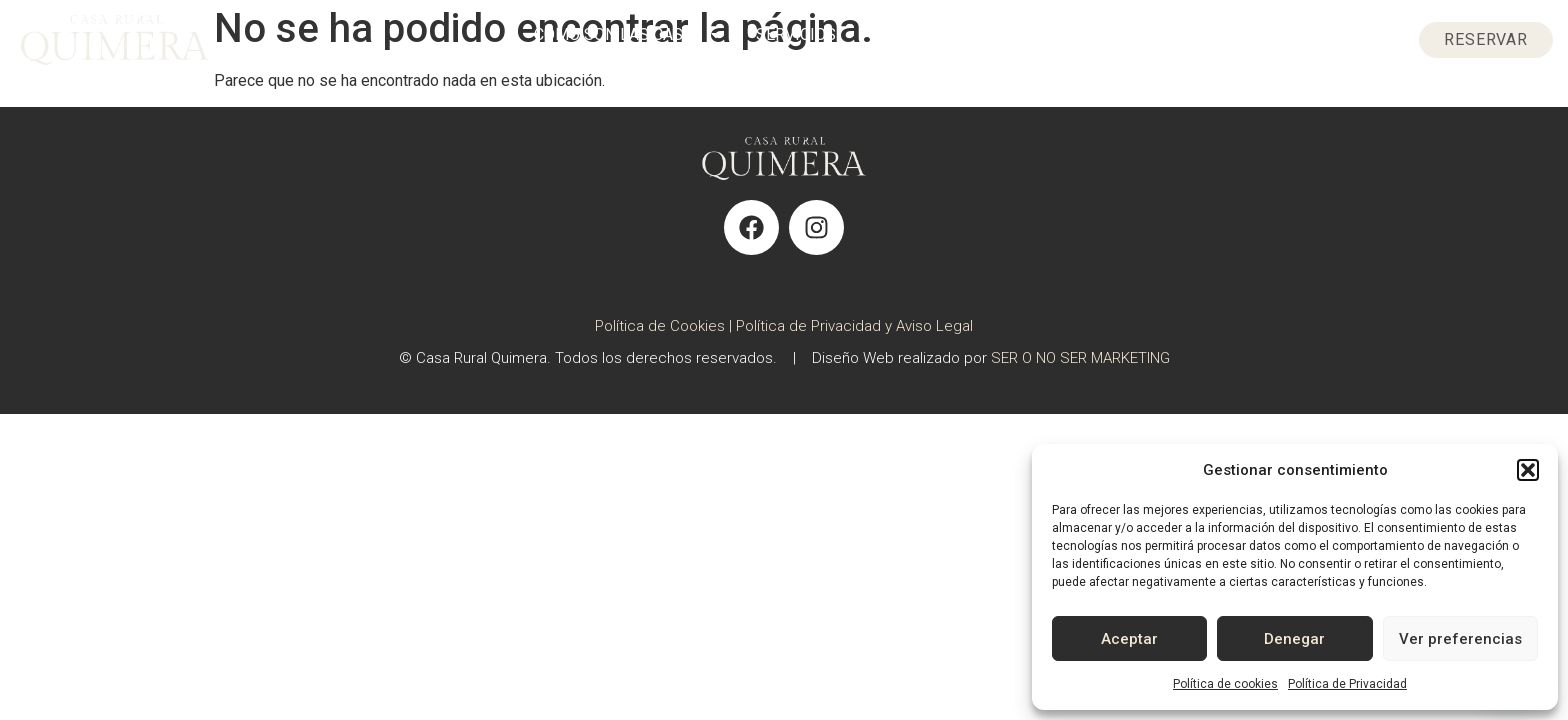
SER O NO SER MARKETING (1080, 358)
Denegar (1294, 639)
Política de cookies (1225, 684)
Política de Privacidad (1347, 684)
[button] (1528, 470)
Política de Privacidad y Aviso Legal (854, 326)
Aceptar (1129, 639)
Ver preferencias (1460, 639)
